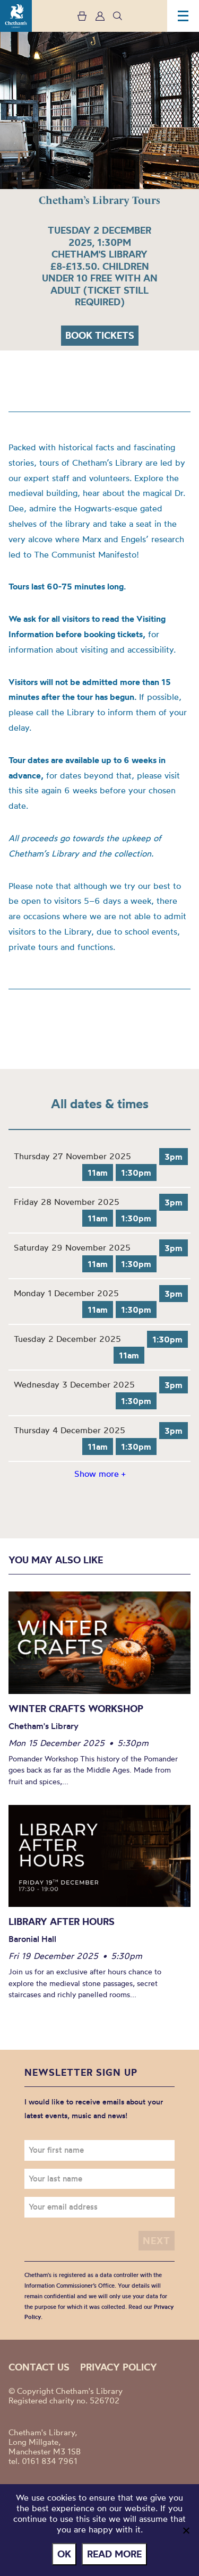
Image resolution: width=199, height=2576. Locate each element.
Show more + (99, 1473)
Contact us (39, 2367)
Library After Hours (61, 1921)
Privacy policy (118, 2367)
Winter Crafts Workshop (75, 1708)
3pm (174, 1156)
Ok (64, 2554)
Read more (114, 2554)
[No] (185, 2530)
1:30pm (136, 1172)
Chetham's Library (16, 16)
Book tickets (99, 335)
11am (98, 1172)
